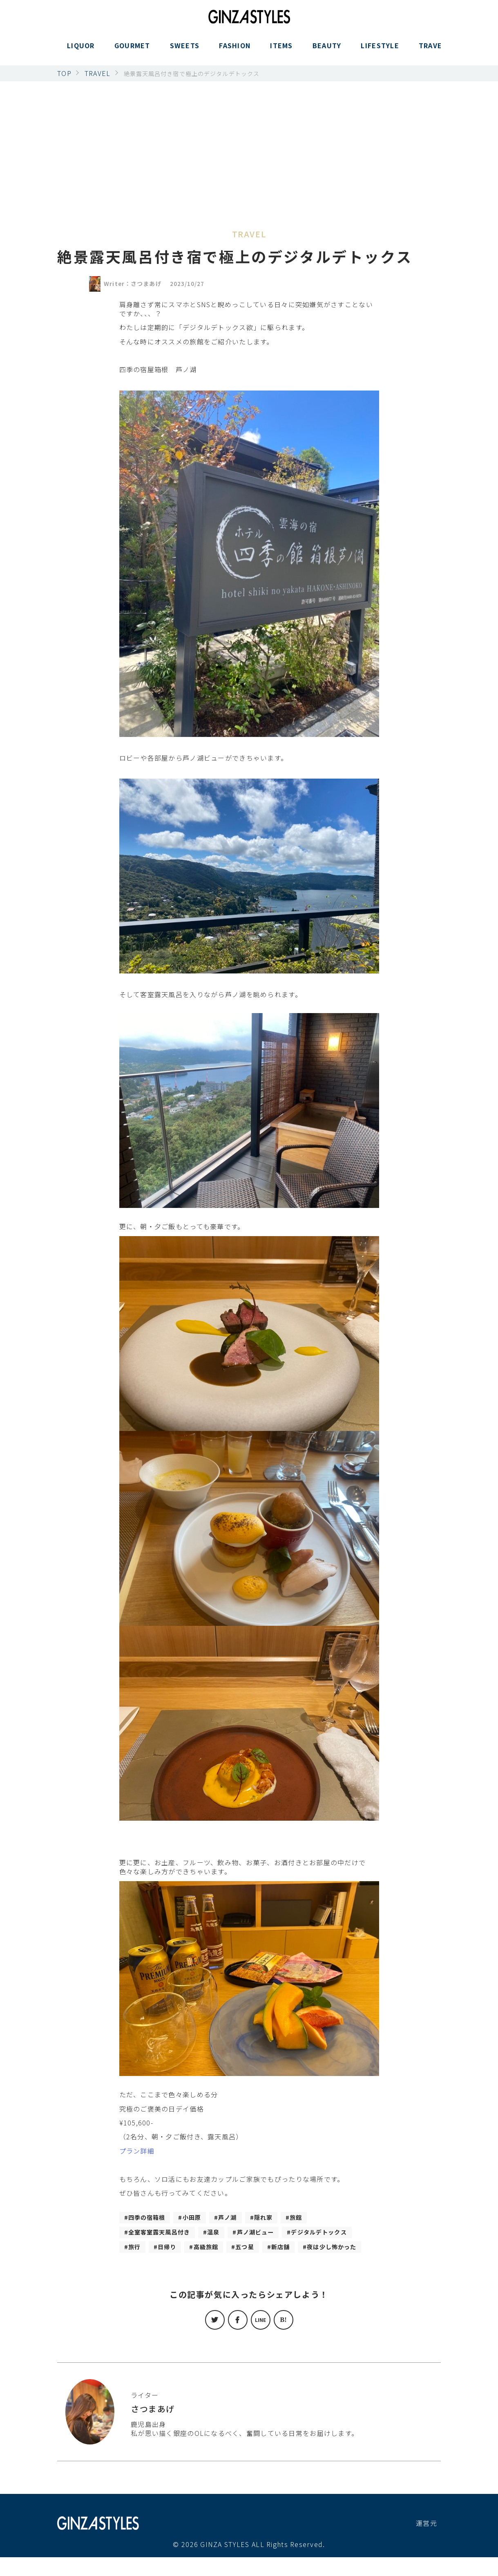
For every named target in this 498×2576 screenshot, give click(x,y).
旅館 (312, 2218)
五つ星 (337, 2250)
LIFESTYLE (380, 50)
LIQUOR (81, 50)
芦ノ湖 (238, 2218)
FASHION (234, 50)
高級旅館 (295, 2250)
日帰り (252, 2250)
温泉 (224, 2234)
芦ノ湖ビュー (270, 2234)
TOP (64, 73)
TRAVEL (433, 50)
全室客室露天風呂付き (164, 2234)
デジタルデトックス (160, 2250)
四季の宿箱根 (150, 2218)
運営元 (426, 2541)
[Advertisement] (249, 142)
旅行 (217, 2250)
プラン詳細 (136, 2151)
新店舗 (139, 2265)
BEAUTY (327, 50)
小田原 (199, 2218)
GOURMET (132, 50)
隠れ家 (277, 2218)
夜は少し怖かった (195, 2265)
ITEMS (281, 50)
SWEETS (185, 50)
